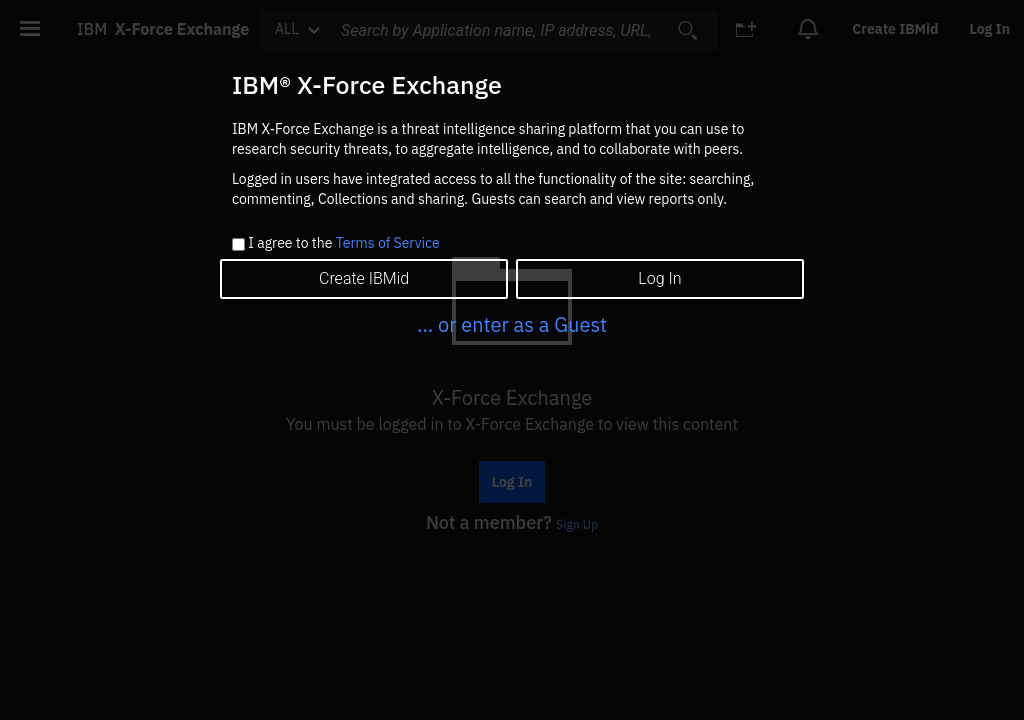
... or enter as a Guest (512, 324)
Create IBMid (364, 278)
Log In (659, 278)
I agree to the (343, 244)
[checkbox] (238, 244)
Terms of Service (388, 243)
